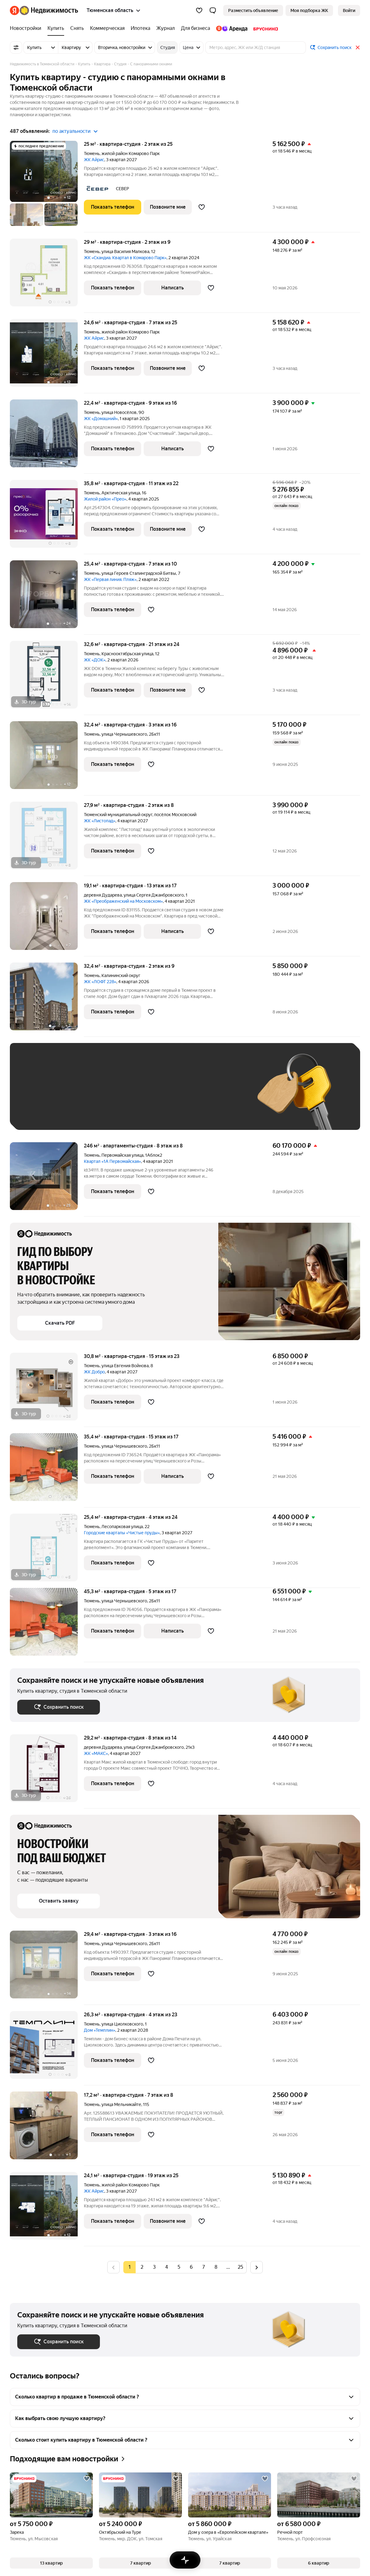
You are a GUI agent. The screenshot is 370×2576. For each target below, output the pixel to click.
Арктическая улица (120, 492)
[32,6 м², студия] (47, 678)
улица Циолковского (122, 2024)
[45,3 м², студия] (47, 1625)
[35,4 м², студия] (47, 1470)
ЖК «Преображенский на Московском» (123, 901)
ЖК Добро (94, 1371)
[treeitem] (27, 28)
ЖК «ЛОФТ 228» (100, 981)
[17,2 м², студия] (47, 2128)
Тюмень (92, 153)
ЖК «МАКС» (96, 1753)
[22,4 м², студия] (47, 436)
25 (240, 2267)
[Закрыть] (357, 47)
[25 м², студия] (47, 186)
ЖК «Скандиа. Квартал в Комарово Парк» (125, 257)
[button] (212, 10)
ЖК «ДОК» (94, 659)
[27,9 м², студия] (47, 839)
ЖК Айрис (94, 159)
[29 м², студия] (47, 276)
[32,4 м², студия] (47, 758)
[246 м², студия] (47, 1179)
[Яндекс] (14, 10)
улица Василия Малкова (125, 251)
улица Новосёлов (119, 412)
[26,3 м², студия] (47, 2048)
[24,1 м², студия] (47, 2209)
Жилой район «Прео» (105, 499)
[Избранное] (199, 10)
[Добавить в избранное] (201, 207)
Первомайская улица (122, 1155)
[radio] (142, 2267)
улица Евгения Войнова (125, 1365)
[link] (349, 10)
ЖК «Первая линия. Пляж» (110, 579)
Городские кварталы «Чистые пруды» (122, 1532)
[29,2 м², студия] (47, 1771)
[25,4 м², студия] (47, 597)
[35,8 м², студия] (47, 517)
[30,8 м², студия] (47, 1390)
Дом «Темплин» (99, 2030)
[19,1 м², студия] (47, 919)
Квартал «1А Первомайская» (112, 1161)
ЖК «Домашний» (101, 418)
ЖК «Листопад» (99, 820)
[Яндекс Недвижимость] (49, 10)
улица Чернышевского (124, 734)
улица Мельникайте (121, 2104)
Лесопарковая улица (122, 1526)
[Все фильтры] (16, 47)
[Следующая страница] (256, 2267)
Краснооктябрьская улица (127, 653)
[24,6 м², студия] (47, 356)
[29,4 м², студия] (47, 1968)
